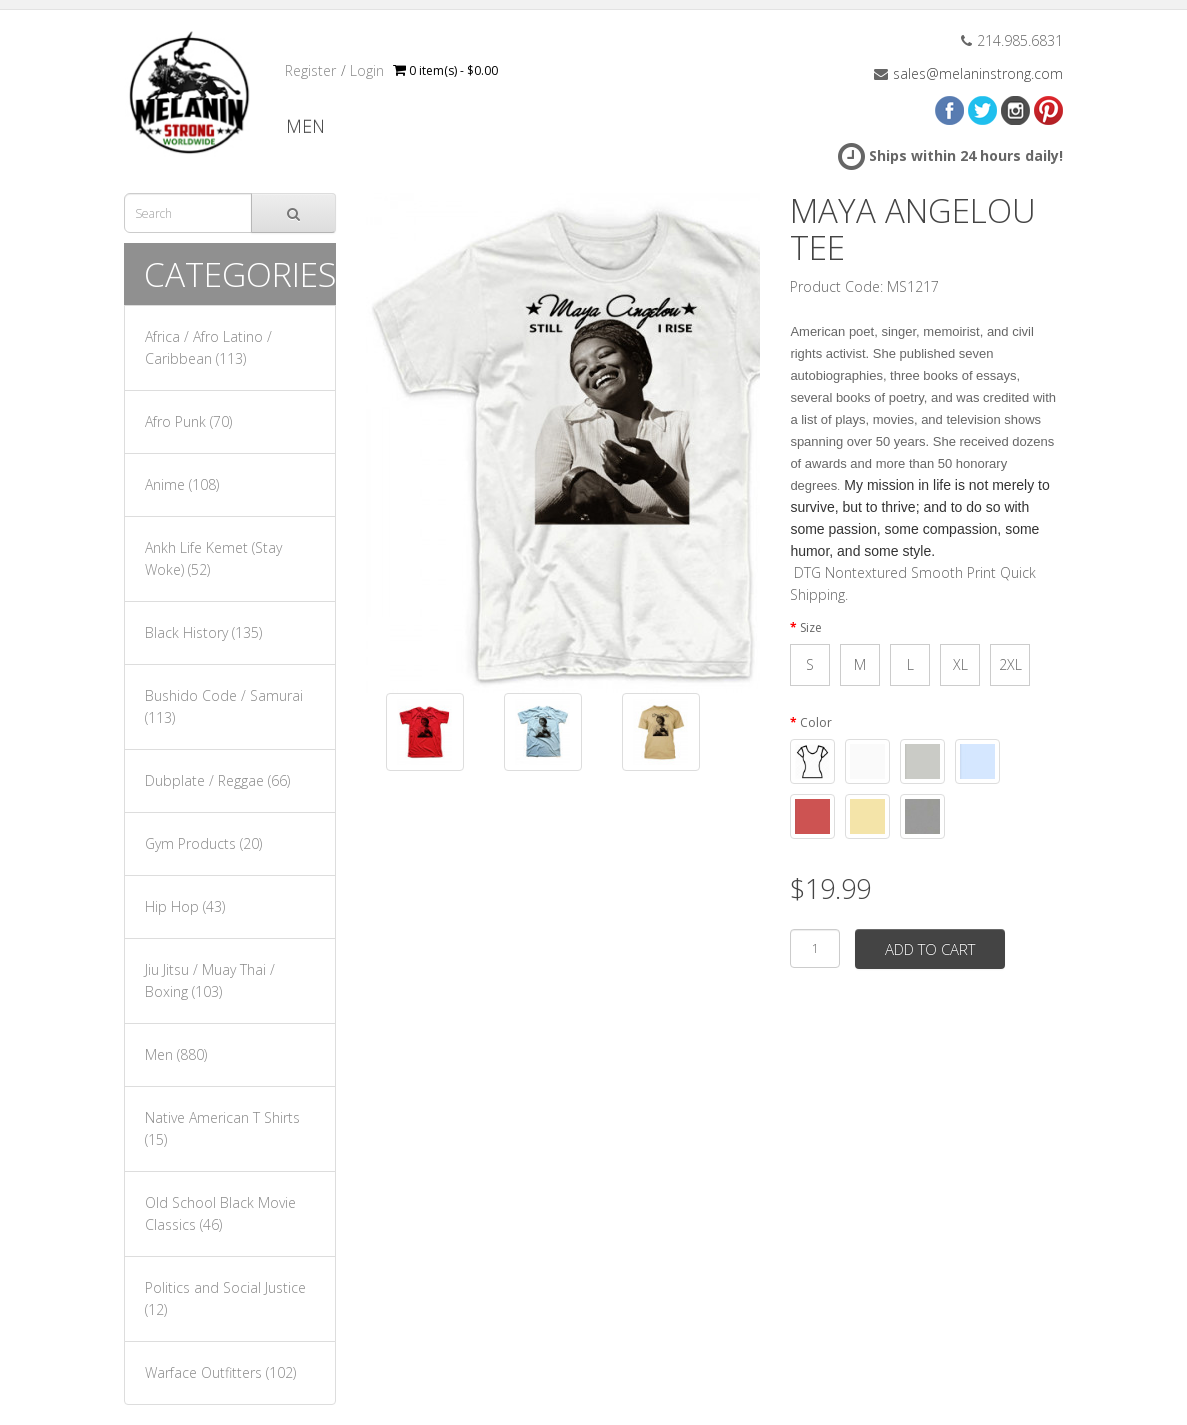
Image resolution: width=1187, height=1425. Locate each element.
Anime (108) (182, 484)
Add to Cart (930, 949)
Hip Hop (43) (185, 906)
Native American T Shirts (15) (222, 1128)
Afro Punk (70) (188, 421)
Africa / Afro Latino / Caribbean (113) (208, 347)
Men (305, 126)
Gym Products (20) (203, 843)
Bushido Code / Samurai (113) (224, 706)
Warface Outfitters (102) (220, 1372)
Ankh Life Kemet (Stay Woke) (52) (213, 558)
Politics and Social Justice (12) (225, 1298)
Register (310, 70)
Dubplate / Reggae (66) (217, 780)
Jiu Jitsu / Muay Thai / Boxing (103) (210, 980)
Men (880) (176, 1054)
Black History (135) (203, 632)
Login (367, 70)
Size (811, 627)
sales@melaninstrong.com (978, 73)
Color (816, 722)
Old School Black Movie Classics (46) (220, 1213)
